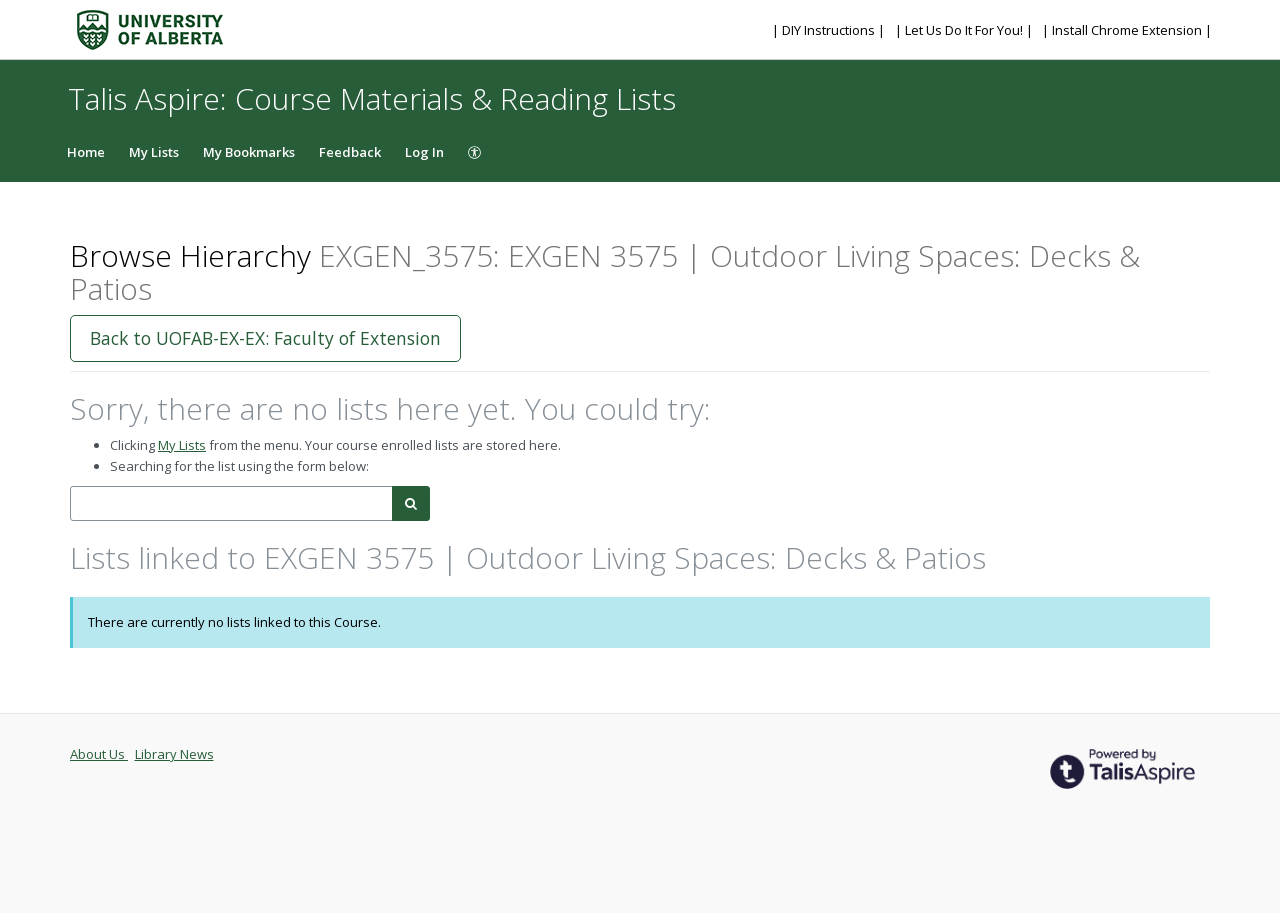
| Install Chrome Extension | (1127, 30)
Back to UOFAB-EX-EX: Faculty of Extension (265, 338)
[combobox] (231, 503)
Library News (174, 754)
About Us (99, 754)
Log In (424, 152)
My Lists (154, 152)
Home (86, 152)
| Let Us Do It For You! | (965, 30)
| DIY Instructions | (830, 30)
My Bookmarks (249, 152)
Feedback (350, 152)
